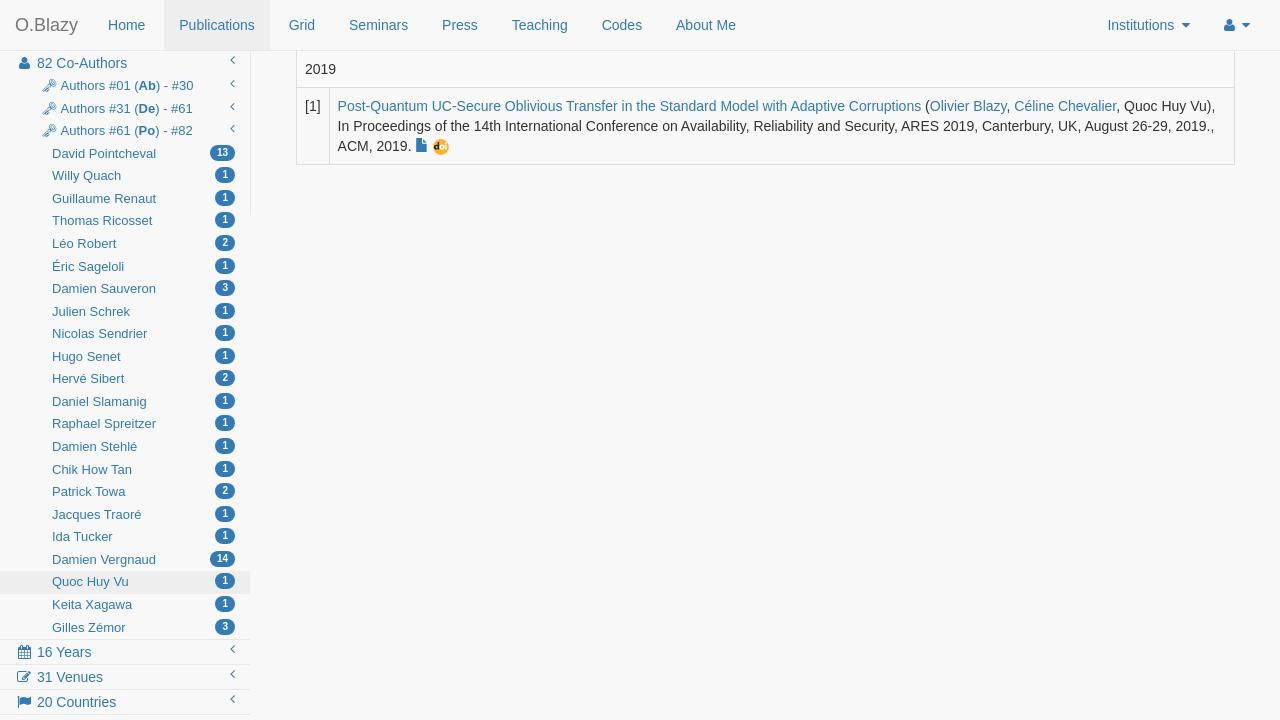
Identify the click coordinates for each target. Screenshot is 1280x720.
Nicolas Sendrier (143, 333)
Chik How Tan (143, 469)
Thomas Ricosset (143, 220)
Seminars (378, 25)
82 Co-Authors (125, 62)
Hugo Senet (143, 356)
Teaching (540, 25)
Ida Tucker (143, 536)
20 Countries (125, 701)
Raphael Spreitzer (143, 423)
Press (460, 25)
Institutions (1148, 25)
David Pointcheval (143, 153)
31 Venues (125, 676)
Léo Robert (143, 243)
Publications (217, 25)
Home (126, 25)
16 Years (125, 651)
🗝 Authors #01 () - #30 (136, 85)
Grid (302, 25)
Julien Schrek (143, 311)
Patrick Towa (143, 491)
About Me (706, 25)
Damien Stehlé (143, 446)
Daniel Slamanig (143, 401)
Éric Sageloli (143, 266)
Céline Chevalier (1065, 106)
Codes (622, 25)
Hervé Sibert (143, 378)
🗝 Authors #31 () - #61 (136, 108)
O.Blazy (46, 25)
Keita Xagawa (143, 604)
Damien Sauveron (143, 288)
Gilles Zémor (143, 627)
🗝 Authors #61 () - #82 (136, 130)
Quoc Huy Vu (143, 581)
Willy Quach (143, 175)
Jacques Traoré (143, 514)
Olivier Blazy (968, 106)
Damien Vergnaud (143, 559)
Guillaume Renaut (143, 198)
